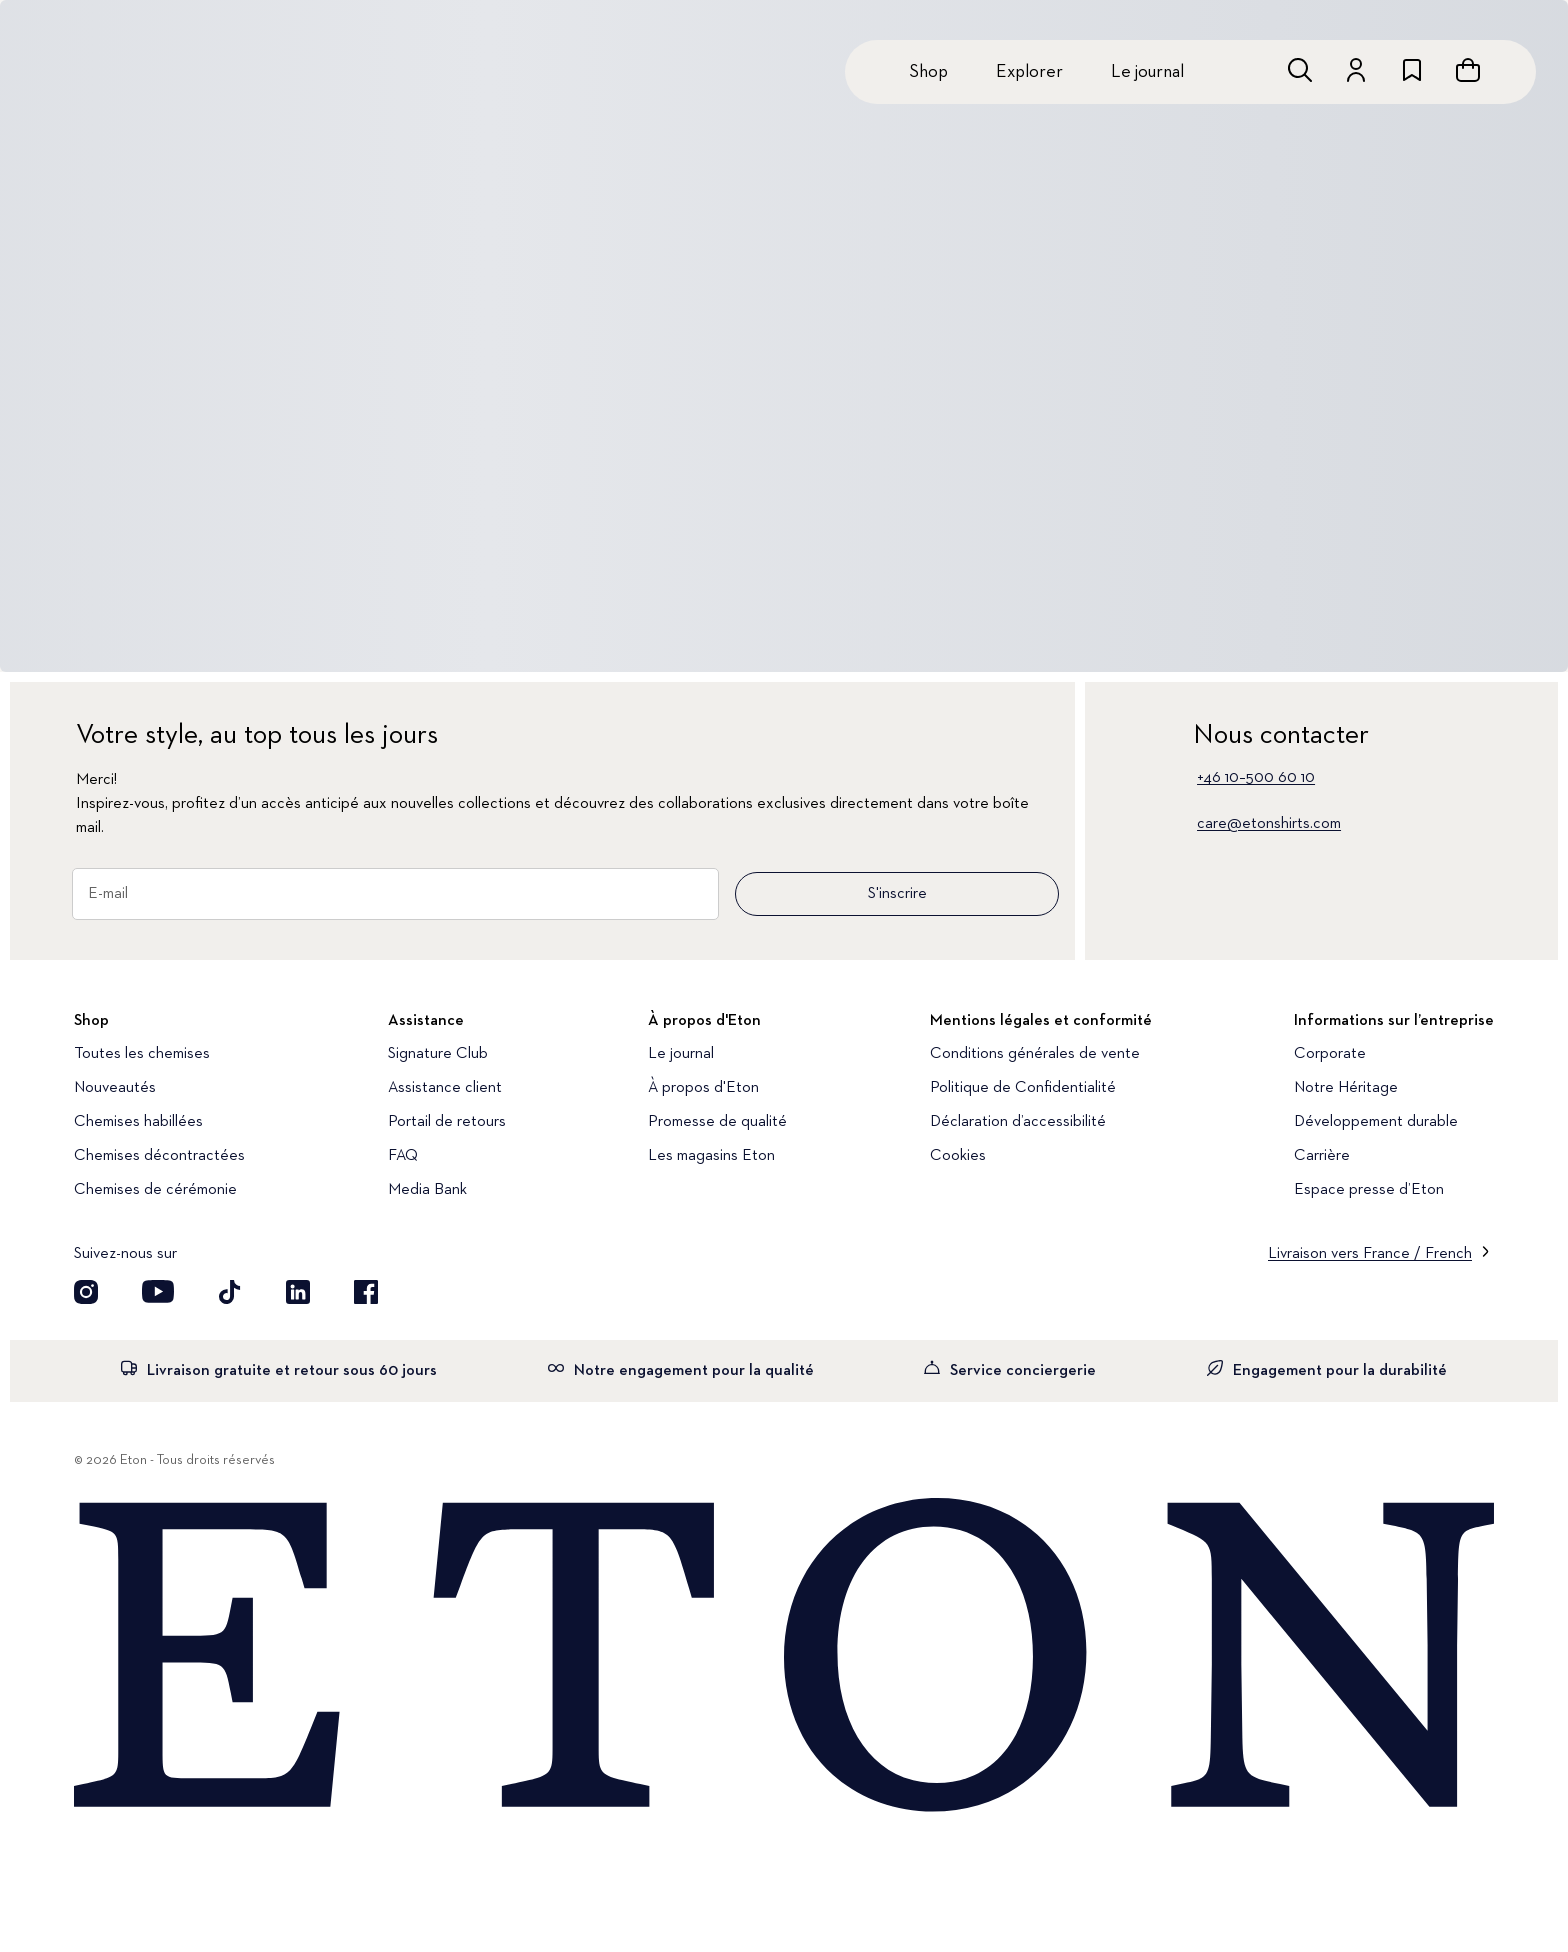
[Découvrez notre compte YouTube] (158, 1292)
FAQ (403, 1156)
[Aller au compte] (1356, 70)
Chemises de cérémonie (155, 1190)
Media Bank (427, 1190)
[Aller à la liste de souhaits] (1412, 70)
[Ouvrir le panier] (1468, 70)
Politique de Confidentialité (1023, 1088)
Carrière (1322, 1156)
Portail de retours (447, 1122)
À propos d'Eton (703, 1088)
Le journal (1147, 72)
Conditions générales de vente (1035, 1054)
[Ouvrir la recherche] (1300, 70)
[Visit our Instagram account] (86, 1292)
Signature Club (438, 1054)
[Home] (784, 1657)
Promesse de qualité (717, 1122)
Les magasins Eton (711, 1156)
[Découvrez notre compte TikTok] (230, 1292)
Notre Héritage (1346, 1088)
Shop (928, 72)
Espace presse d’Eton (1369, 1190)
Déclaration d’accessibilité (1018, 1122)
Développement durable (1376, 1122)
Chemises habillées (138, 1122)
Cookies (958, 1156)
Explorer (1029, 72)
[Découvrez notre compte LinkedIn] (298, 1292)
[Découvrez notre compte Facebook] (366, 1292)
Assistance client (445, 1088)
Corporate (1330, 1054)
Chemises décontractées (159, 1156)
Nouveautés (115, 1088)
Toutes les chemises (142, 1054)
